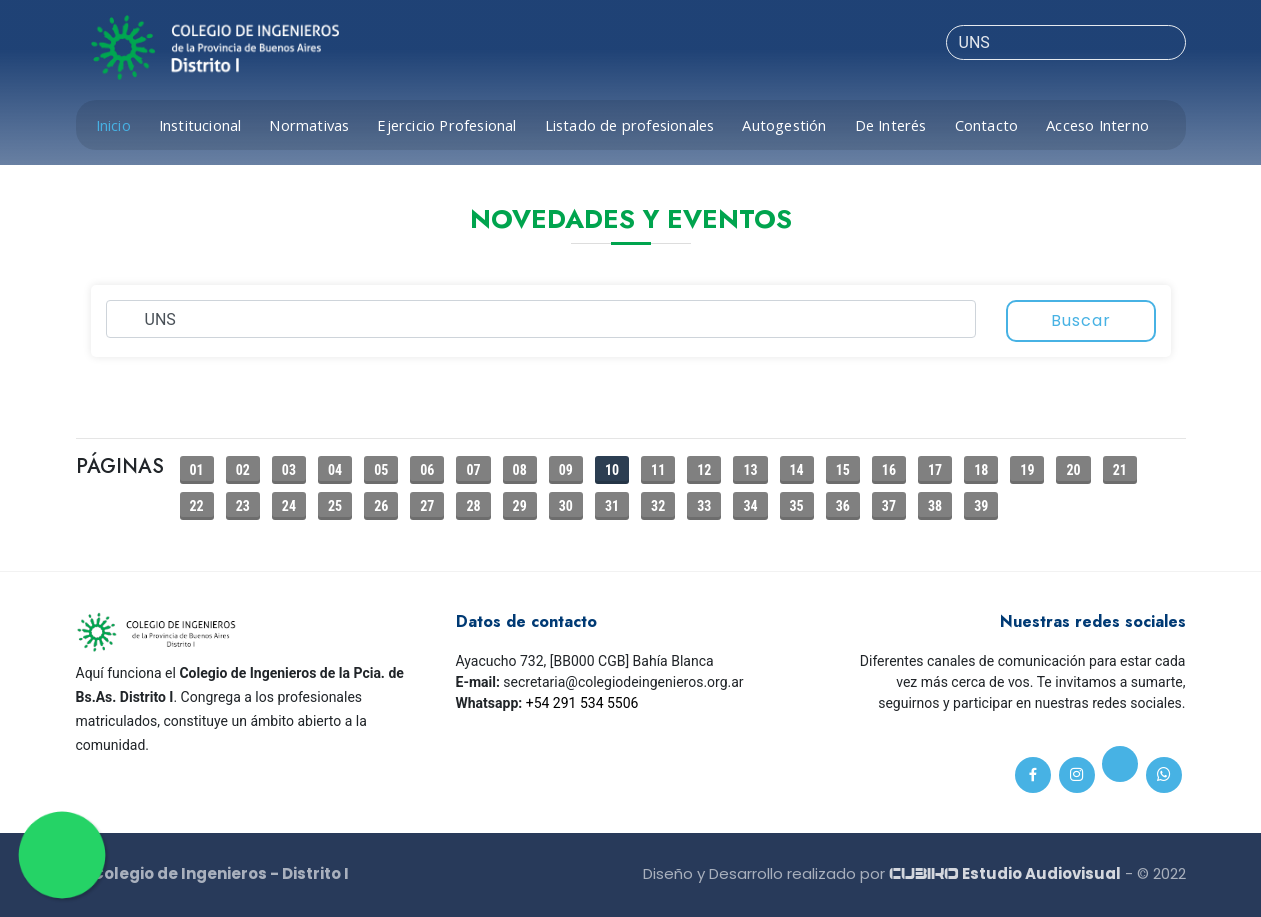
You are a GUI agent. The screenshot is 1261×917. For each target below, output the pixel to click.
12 (704, 470)
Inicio (113, 125)
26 (381, 506)
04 (335, 470)
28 (473, 506)
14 (797, 470)
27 (427, 506)
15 (843, 470)
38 (935, 506)
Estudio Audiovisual (1005, 873)
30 (566, 506)
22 (197, 506)
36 (843, 506)
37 (889, 506)
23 (243, 506)
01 (197, 470)
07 (473, 470)
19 (1027, 470)
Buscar (1081, 320)
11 (658, 470)
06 (427, 470)
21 (1120, 470)
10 (612, 470)
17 (935, 470)
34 (750, 506)
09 (566, 470)
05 (381, 470)
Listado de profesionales (630, 125)
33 (704, 506)
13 (750, 470)
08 (520, 470)
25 (335, 506)
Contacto (987, 125)
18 (981, 470)
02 (243, 470)
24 (289, 506)
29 (520, 506)
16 (889, 470)
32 (658, 506)
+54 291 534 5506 (582, 703)
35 (797, 506)
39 (981, 506)
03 (289, 470)
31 (612, 506)
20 (1073, 470)
